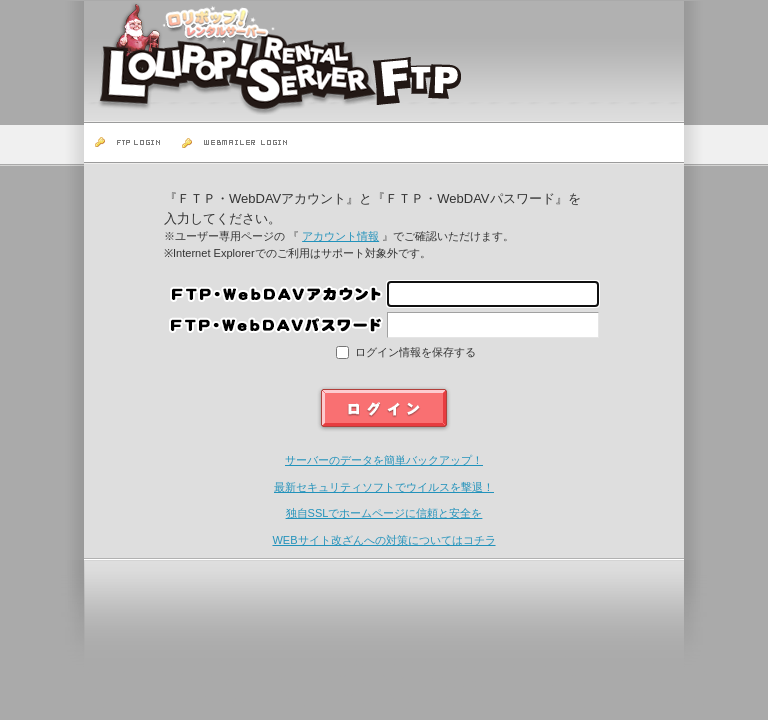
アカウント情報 (340, 236)
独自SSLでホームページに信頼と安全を (384, 513)
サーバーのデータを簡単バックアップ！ (384, 460)
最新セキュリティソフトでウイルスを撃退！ (384, 487)
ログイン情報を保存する (414, 352)
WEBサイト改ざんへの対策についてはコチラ (383, 540)
